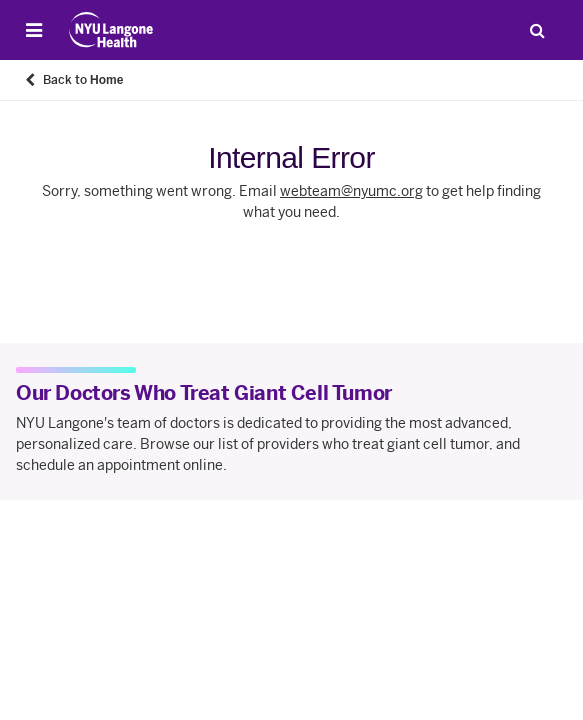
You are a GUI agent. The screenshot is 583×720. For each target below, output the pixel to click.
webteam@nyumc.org (351, 191)
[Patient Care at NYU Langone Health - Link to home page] (111, 30)
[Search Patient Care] (537, 30)
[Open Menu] (34, 30)
